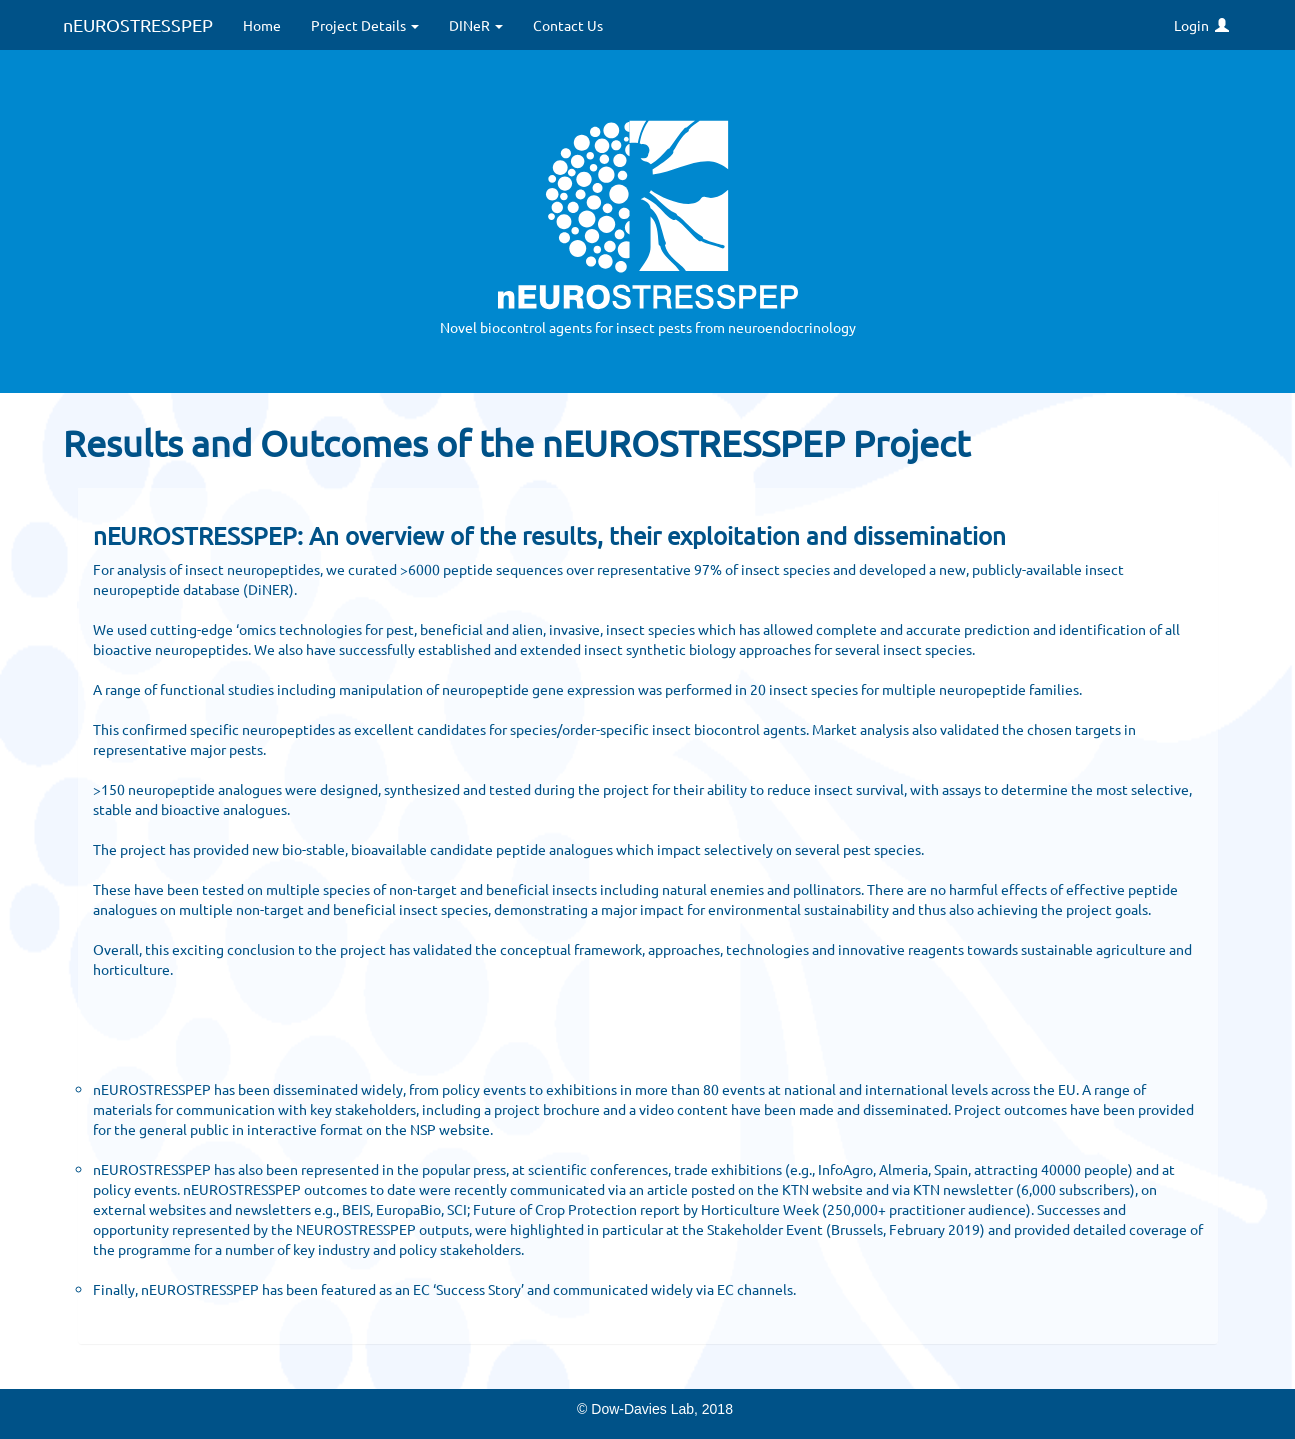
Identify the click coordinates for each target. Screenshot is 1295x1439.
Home (262, 25)
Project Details (365, 25)
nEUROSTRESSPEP (138, 24)
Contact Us (568, 25)
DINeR (476, 25)
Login (1201, 25)
